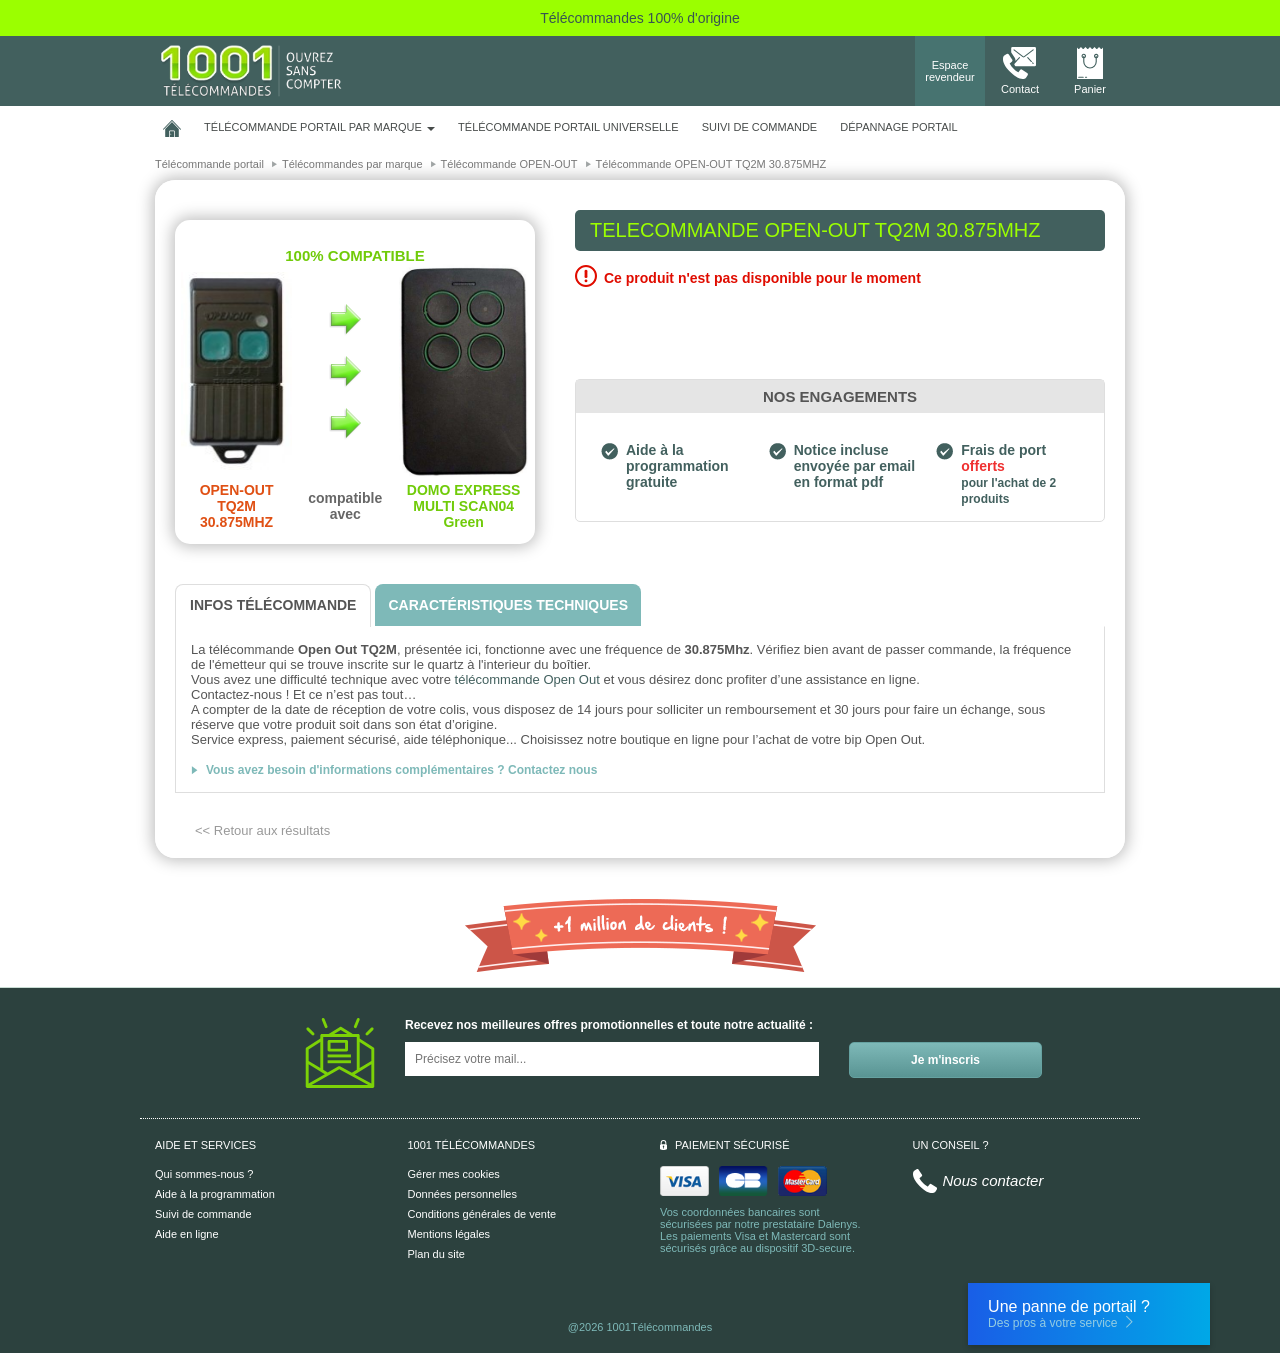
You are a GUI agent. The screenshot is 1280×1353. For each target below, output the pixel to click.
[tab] (273, 605)
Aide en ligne (187, 1234)
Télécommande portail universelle (568, 127)
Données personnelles (462, 1194)
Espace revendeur (950, 71)
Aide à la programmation (215, 1194)
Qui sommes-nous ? (204, 1174)
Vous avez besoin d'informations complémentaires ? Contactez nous (401, 770)
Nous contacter (993, 1180)
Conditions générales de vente (482, 1214)
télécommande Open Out (527, 679)
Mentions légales (449, 1234)
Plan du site (436, 1254)
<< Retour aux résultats (262, 830)
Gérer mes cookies (454, 1174)
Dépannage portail (898, 127)
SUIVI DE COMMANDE (760, 127)
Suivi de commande (203, 1214)
